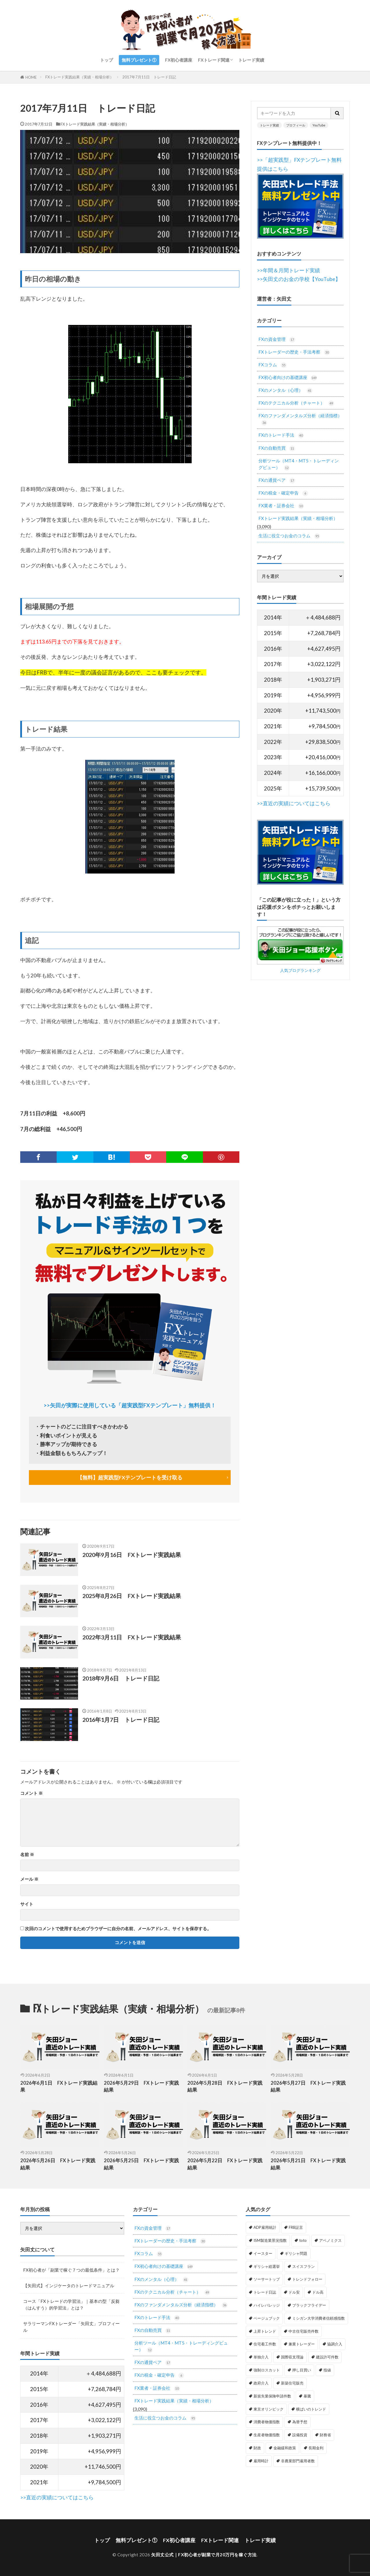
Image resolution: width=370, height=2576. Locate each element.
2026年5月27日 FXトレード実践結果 (308, 2086)
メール (29, 1879)
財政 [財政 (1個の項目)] (257, 2448)
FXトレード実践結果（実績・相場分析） (79, 77)
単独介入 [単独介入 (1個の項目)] (261, 2357)
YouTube (318, 125)
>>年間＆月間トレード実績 (288, 270)
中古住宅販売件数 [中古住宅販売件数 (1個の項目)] (303, 2331)
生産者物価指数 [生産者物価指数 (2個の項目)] (267, 2434)
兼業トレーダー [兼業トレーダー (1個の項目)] (301, 2344)
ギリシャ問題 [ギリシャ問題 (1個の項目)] (296, 2253)
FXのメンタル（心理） (285, 390)
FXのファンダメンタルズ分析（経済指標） (300, 419)
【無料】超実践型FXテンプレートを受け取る (129, 1477)
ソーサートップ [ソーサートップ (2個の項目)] (267, 2279)
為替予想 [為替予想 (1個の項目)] (299, 2421)
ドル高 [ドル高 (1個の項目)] (317, 2292)
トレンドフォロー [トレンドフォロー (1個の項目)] (307, 2279)
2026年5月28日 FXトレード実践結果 (224, 2086)
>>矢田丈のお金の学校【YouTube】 (299, 279)
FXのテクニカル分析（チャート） (296, 403)
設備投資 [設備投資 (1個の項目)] (299, 2434)
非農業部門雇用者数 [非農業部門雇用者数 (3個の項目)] (298, 2461)
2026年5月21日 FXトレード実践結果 (308, 2164)
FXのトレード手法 (281, 435)
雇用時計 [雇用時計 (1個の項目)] (261, 2461)
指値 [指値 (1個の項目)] (327, 2370)
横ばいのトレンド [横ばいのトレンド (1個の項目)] (311, 2409)
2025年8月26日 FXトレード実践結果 (131, 1595)
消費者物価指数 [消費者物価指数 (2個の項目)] (267, 2421)
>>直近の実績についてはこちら (293, 803)
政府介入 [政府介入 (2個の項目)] (261, 2383)
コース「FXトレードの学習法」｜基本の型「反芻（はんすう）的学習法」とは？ (71, 2304)
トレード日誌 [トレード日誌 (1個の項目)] (265, 2292)
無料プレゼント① (139, 59)
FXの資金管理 (276, 340)
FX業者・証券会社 (281, 506)
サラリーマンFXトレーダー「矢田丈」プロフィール (71, 2327)
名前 (27, 1854)
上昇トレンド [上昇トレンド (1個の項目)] (265, 2331)
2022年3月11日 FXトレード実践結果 (131, 1637)
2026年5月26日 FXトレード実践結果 (57, 2164)
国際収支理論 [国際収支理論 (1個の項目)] (292, 2357)
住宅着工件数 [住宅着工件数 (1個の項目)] (265, 2344)
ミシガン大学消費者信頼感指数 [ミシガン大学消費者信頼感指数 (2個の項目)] (318, 2318)
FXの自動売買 (276, 448)
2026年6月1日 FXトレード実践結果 (58, 2086)
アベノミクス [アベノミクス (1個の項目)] (330, 2240)
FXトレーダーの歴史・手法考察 (294, 352)
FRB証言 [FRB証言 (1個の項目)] (296, 2227)
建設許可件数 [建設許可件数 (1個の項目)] (327, 2357)
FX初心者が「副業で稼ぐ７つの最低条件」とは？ (71, 2269)
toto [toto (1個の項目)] (303, 2240)
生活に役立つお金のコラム (289, 536)
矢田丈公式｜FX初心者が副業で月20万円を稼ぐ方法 (204, 2554)
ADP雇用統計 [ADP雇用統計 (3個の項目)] (265, 2227)
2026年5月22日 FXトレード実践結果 (224, 2164)
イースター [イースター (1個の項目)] (263, 2253)
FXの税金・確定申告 (283, 493)
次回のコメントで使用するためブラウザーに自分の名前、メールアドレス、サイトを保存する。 (118, 1928)
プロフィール (295, 125)
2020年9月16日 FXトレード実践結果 (131, 1554)
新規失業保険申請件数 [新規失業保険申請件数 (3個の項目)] (272, 2396)
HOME (31, 77)
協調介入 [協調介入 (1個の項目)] (334, 2344)
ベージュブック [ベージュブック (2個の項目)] (267, 2318)
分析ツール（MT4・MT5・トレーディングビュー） (298, 464)
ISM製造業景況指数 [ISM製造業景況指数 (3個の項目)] (270, 2240)
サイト (26, 1904)
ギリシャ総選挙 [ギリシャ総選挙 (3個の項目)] (267, 2266)
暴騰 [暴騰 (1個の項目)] (307, 2396)
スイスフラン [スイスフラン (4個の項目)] (303, 2266)
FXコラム (272, 365)
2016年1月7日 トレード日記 (120, 1719)
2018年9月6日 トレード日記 (120, 1678)
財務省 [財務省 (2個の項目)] (325, 2434)
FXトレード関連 (214, 59)
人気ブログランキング (300, 970)
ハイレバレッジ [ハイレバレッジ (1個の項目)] (267, 2305)
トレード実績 (251, 59)
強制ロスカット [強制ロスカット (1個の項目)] (267, 2370)
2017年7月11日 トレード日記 (149, 77)
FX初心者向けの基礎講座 (287, 378)
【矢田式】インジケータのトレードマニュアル (68, 2285)
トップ (106, 59)
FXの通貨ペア (276, 480)
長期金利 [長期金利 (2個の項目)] (315, 2448)
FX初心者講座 (178, 59)
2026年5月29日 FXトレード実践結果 (141, 2086)
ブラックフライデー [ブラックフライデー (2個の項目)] (309, 2305)
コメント (31, 1793)
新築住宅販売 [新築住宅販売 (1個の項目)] (292, 2383)
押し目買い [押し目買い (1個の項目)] (301, 2370)
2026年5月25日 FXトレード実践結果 (141, 2164)
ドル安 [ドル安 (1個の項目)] (294, 2292)
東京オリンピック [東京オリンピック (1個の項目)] (269, 2409)
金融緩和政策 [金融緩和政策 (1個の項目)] (284, 2448)
